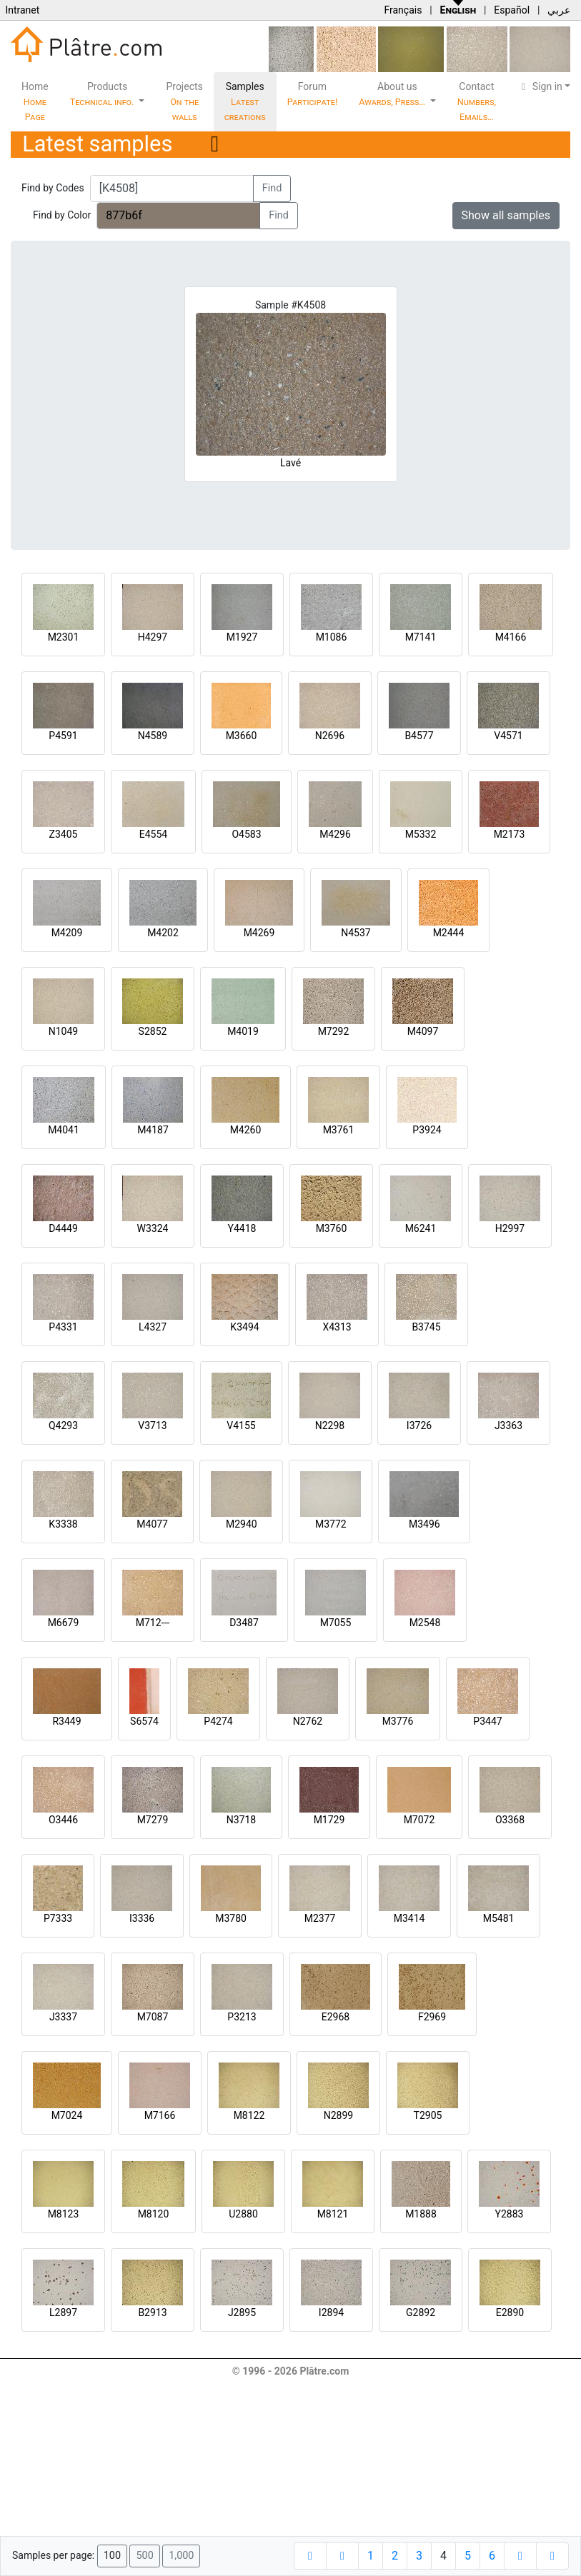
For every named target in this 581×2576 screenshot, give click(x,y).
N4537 (355, 932)
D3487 (244, 1622)
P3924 (426, 1130)
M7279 (153, 1819)
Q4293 (63, 1425)
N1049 (63, 1031)
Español (512, 10)
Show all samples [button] (506, 215)
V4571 (508, 735)
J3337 (63, 2017)
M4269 (259, 932)
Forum (312, 94)
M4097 (423, 1031)
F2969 (432, 2017)
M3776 (398, 1721)
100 (112, 2556)
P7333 (58, 1918)
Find (272, 188)
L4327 (153, 1327)
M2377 (320, 1918)
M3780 (231, 1918)
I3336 (141, 1918)
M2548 (425, 1622)
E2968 (335, 2017)
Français (403, 10)
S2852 (153, 1031)
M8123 (63, 2214)
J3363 (508, 1425)
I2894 (331, 2312)
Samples (245, 101)
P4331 (63, 1327)
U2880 (243, 2214)
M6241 (421, 1228)
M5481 (499, 1918)
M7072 (419, 1819)
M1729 (329, 1819)
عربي (558, 10)
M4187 (153, 1130)
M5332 (421, 834)
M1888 (421, 2214)
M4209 (67, 932)
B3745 (426, 1327)
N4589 (152, 735)
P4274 (218, 1721)
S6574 (144, 1721)
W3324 (153, 1228)
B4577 (418, 735)
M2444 (449, 932)
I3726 (419, 1425)
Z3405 (63, 834)
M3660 (241, 735)
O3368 (510, 1819)
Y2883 (509, 2214)
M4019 (243, 1031)
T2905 (428, 2115)
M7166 (160, 2115)
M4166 (511, 637)
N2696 (329, 735)
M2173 (509, 834)
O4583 (246, 834)
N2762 (307, 1721)
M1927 (242, 637)
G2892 (420, 2312)
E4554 (153, 834)
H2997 (510, 1228)
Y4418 (242, 1228)
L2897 (63, 2312)
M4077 (152, 1524)
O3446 (63, 1819)
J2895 (242, 2312)
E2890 (510, 2312)
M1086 (331, 637)
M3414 (409, 1918)
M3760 (331, 1228)
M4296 (335, 834)
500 (144, 2556)
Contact (476, 101)
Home (35, 101)
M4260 (246, 1130)
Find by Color (62, 215)
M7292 (333, 1031)
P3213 (241, 2017)
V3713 (152, 1425)
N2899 (338, 2115)
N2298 (329, 1425)
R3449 (66, 1721)
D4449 (63, 1228)
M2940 (241, 1524)
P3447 (487, 1721)
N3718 (241, 1819)
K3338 (63, 1524)
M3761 (338, 1130)
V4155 (241, 1425)
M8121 (333, 2214)
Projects (184, 101)
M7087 (153, 2017)
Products (103, 94)
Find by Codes (52, 188)
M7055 (336, 1622)
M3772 (331, 1524)
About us (393, 94)
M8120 (153, 2214)
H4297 (152, 637)
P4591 (63, 735)
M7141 (421, 637)
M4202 (163, 932)
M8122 (249, 2115)
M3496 (424, 1524)
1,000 (181, 2556)
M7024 (67, 2115)
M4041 (63, 1130)
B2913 (152, 2312)
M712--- (152, 1622)
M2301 (63, 637)
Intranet (22, 10)
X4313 (336, 1327)
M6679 (63, 1622)
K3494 (244, 1327)
